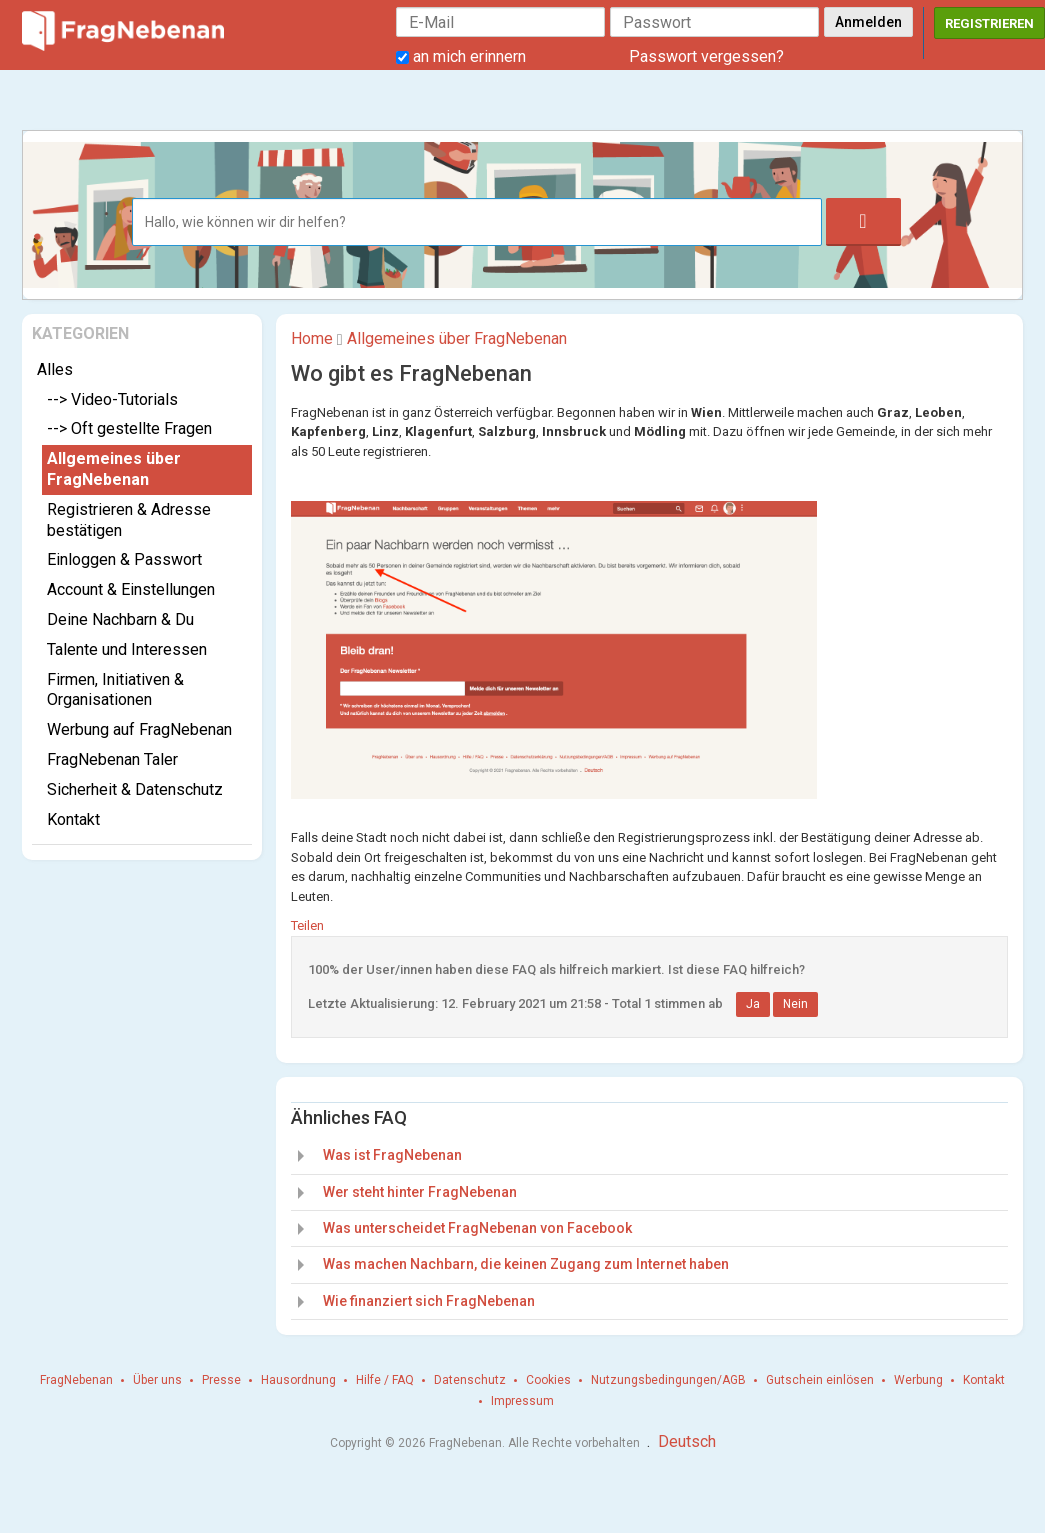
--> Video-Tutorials (112, 399)
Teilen (307, 925)
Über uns (157, 1380)
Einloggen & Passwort (124, 559)
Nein (795, 1004)
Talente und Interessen (127, 649)
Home (312, 338)
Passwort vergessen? (706, 56)
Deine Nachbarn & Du (120, 619)
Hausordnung (298, 1380)
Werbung (918, 1380)
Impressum (522, 1401)
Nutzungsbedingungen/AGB (668, 1380)
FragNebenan (76, 1380)
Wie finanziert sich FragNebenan (429, 1301)
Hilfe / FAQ (385, 1380)
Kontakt (73, 819)
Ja (753, 1004)
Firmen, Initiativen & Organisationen (115, 690)
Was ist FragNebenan (392, 1155)
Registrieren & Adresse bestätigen (129, 520)
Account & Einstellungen (131, 589)
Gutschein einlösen (820, 1380)
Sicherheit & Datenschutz (135, 789)
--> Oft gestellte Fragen (129, 428)
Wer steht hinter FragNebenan (420, 1192)
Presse (221, 1380)
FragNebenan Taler (112, 759)
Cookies (548, 1380)
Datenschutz (470, 1380)
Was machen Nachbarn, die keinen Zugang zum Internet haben (526, 1264)
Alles (55, 369)
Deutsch (687, 1441)
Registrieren (989, 23)
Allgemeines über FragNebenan (114, 469)
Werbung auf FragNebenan (139, 729)
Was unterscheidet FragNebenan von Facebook (477, 1228)
